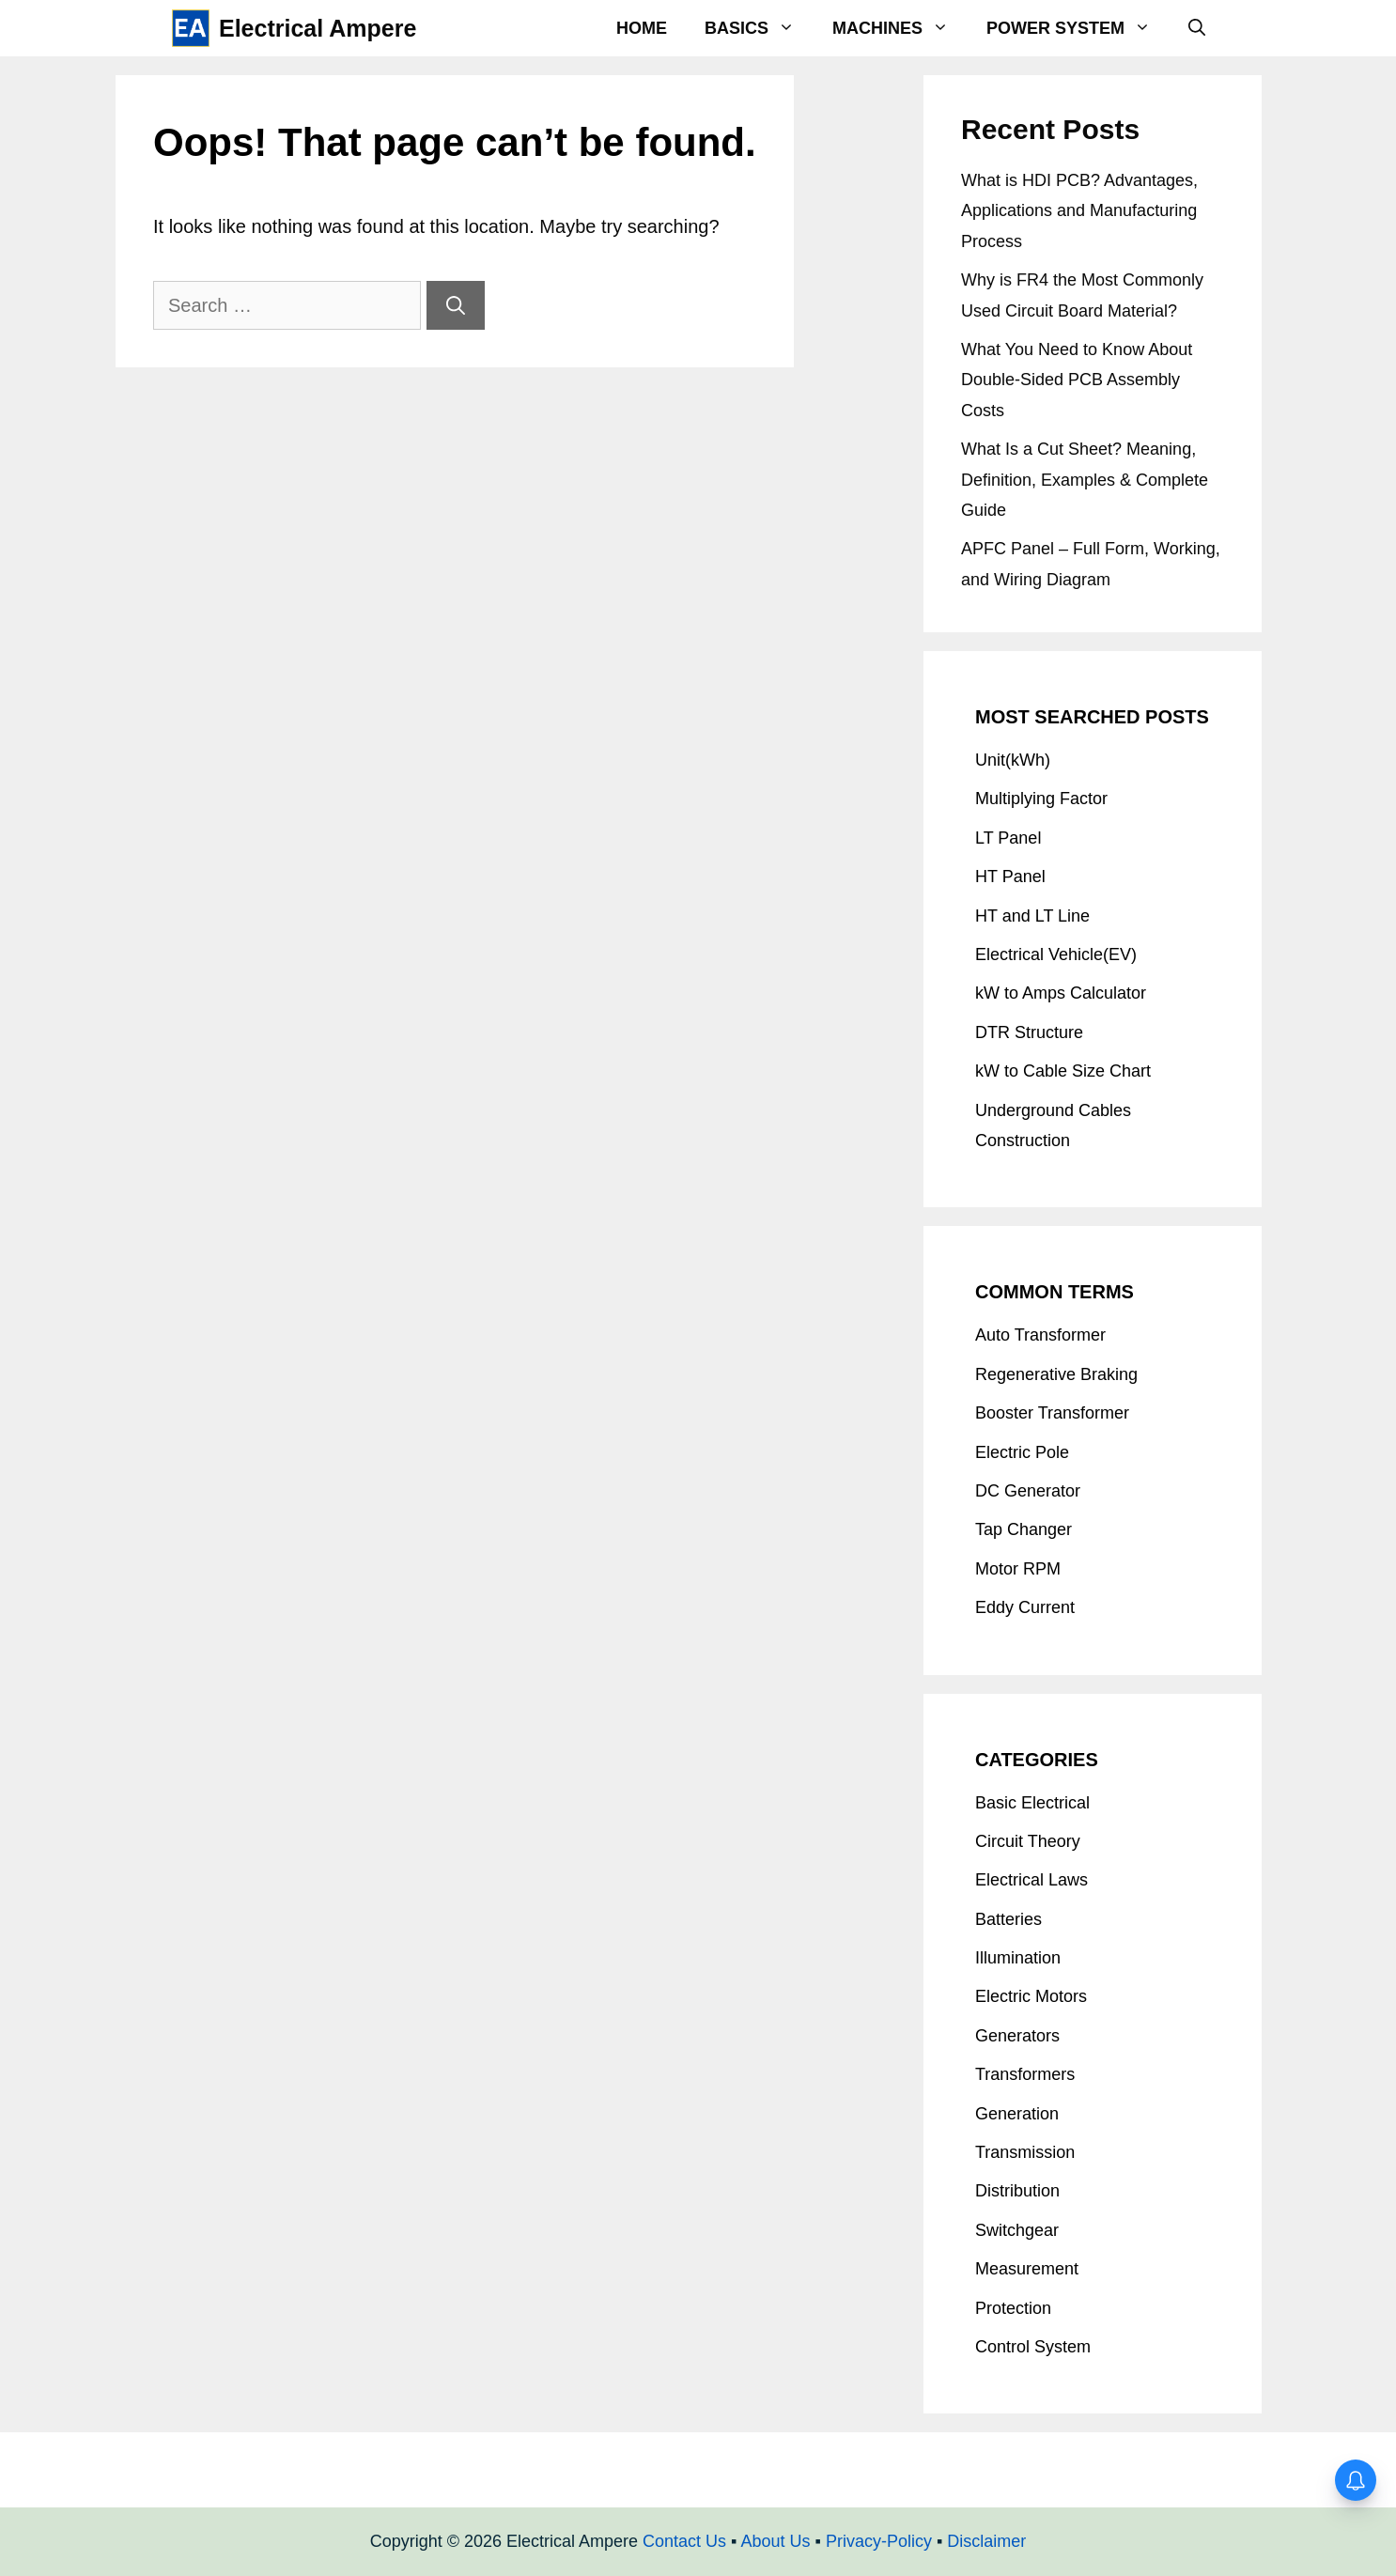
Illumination (1018, 1957)
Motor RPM (1018, 1569)
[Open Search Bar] (1197, 28)
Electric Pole (1022, 1452)
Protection (1013, 2308)
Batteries (1008, 1919)
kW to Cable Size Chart (1063, 1071)
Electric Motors (1031, 1996)
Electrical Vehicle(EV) (1056, 954)
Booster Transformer (1052, 1413)
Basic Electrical (1032, 1802)
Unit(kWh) (1012, 760)
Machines (900, 28)
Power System (1078, 28)
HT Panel (1010, 876)
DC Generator (1027, 1491)
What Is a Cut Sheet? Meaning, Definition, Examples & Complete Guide (1084, 480)
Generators (1017, 2035)
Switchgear (1017, 2230)
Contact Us (684, 2541)
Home (641, 28)
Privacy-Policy (879, 2541)
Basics (759, 28)
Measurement (1026, 2268)
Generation (1017, 2113)
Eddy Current (1025, 1607)
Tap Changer (1023, 1529)
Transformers (1025, 2074)
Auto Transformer (1040, 1335)
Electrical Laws (1031, 1879)
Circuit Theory (1027, 1841)
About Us (775, 2541)
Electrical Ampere (317, 28)
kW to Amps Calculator (1060, 993)
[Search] (456, 305)
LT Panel (1008, 838)
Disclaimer (986, 2541)
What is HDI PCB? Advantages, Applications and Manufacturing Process (1079, 211)
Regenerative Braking (1056, 1374)
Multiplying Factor (1041, 798)
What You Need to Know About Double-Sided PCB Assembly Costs (1076, 380)
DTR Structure (1029, 1032)
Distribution (1017, 2190)
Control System (1033, 2346)
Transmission (1025, 2152)
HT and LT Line (1032, 916)
